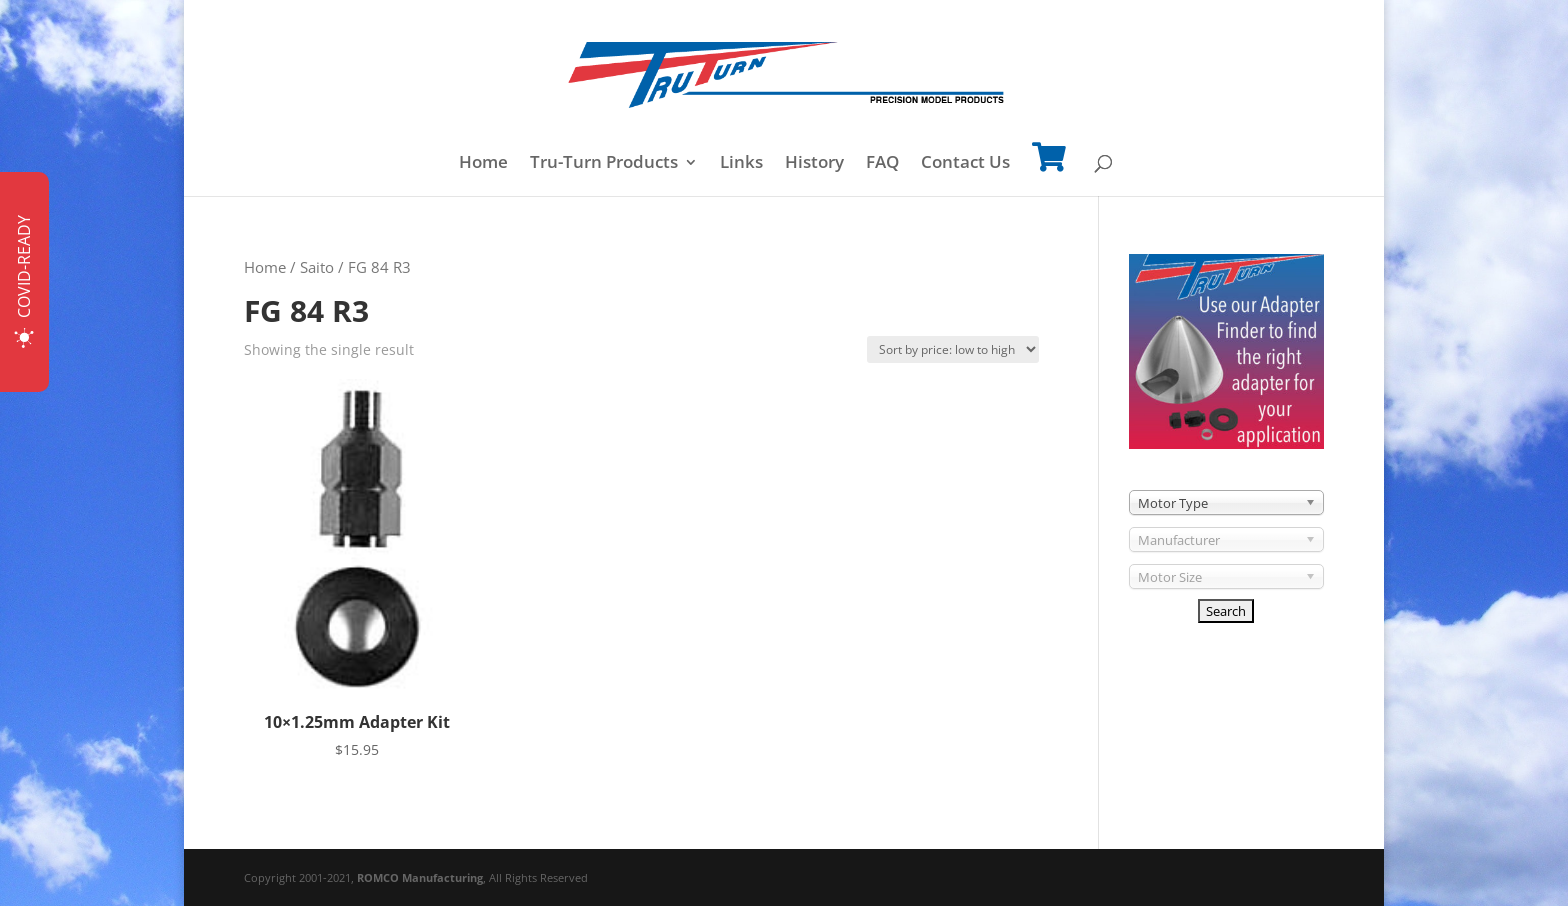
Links (741, 164)
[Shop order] (953, 349)
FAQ (882, 164)
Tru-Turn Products (604, 164)
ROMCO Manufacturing (420, 877)
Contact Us (965, 164)
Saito (317, 267)
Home (483, 164)
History (814, 164)
